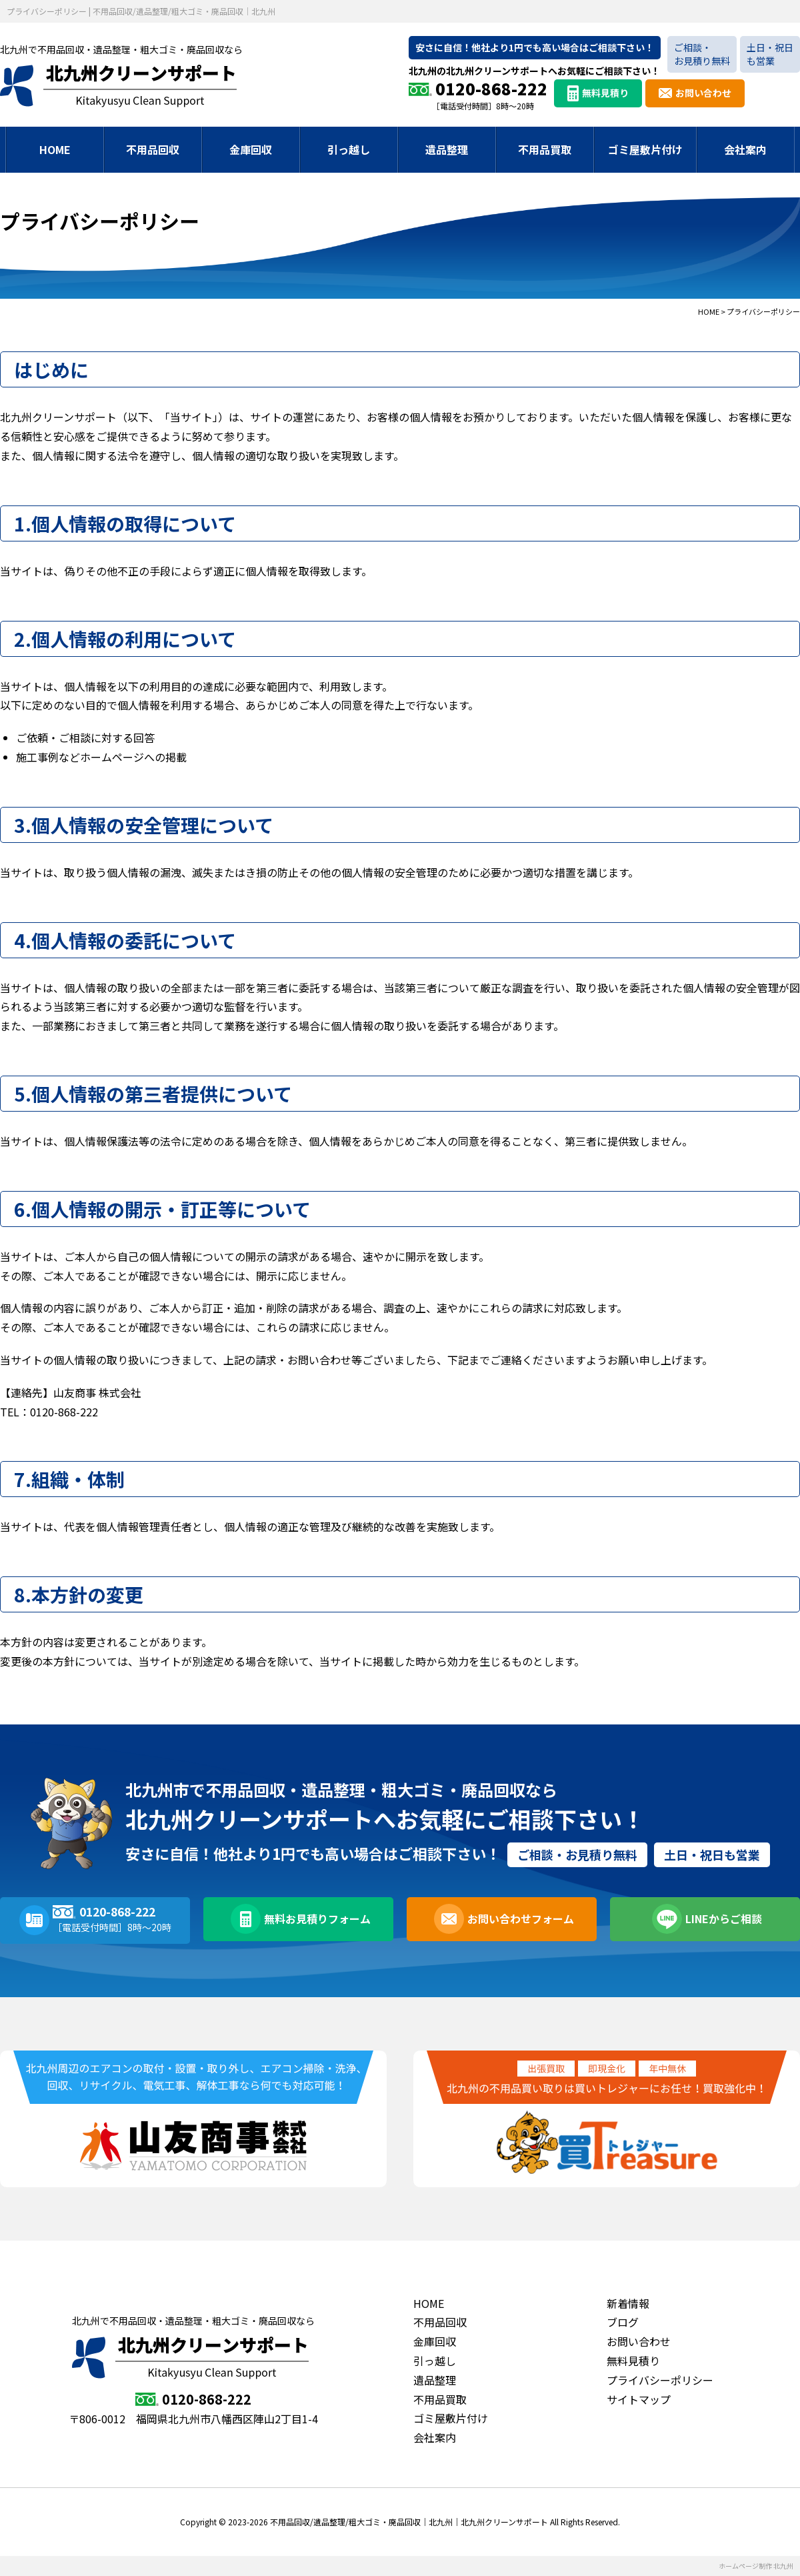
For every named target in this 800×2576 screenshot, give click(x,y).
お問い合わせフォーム (518, 1920)
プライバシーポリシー (660, 2380)
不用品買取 (544, 149)
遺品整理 (446, 149)
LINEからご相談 (721, 1920)
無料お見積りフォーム (315, 1920)
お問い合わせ (703, 92)
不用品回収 (152, 149)
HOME (55, 149)
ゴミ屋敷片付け (645, 149)
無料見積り (605, 92)
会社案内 (745, 149)
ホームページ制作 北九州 (756, 2566)
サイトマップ (639, 2399)
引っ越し (348, 149)
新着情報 (628, 2303)
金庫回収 (250, 149)
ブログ (623, 2322)
